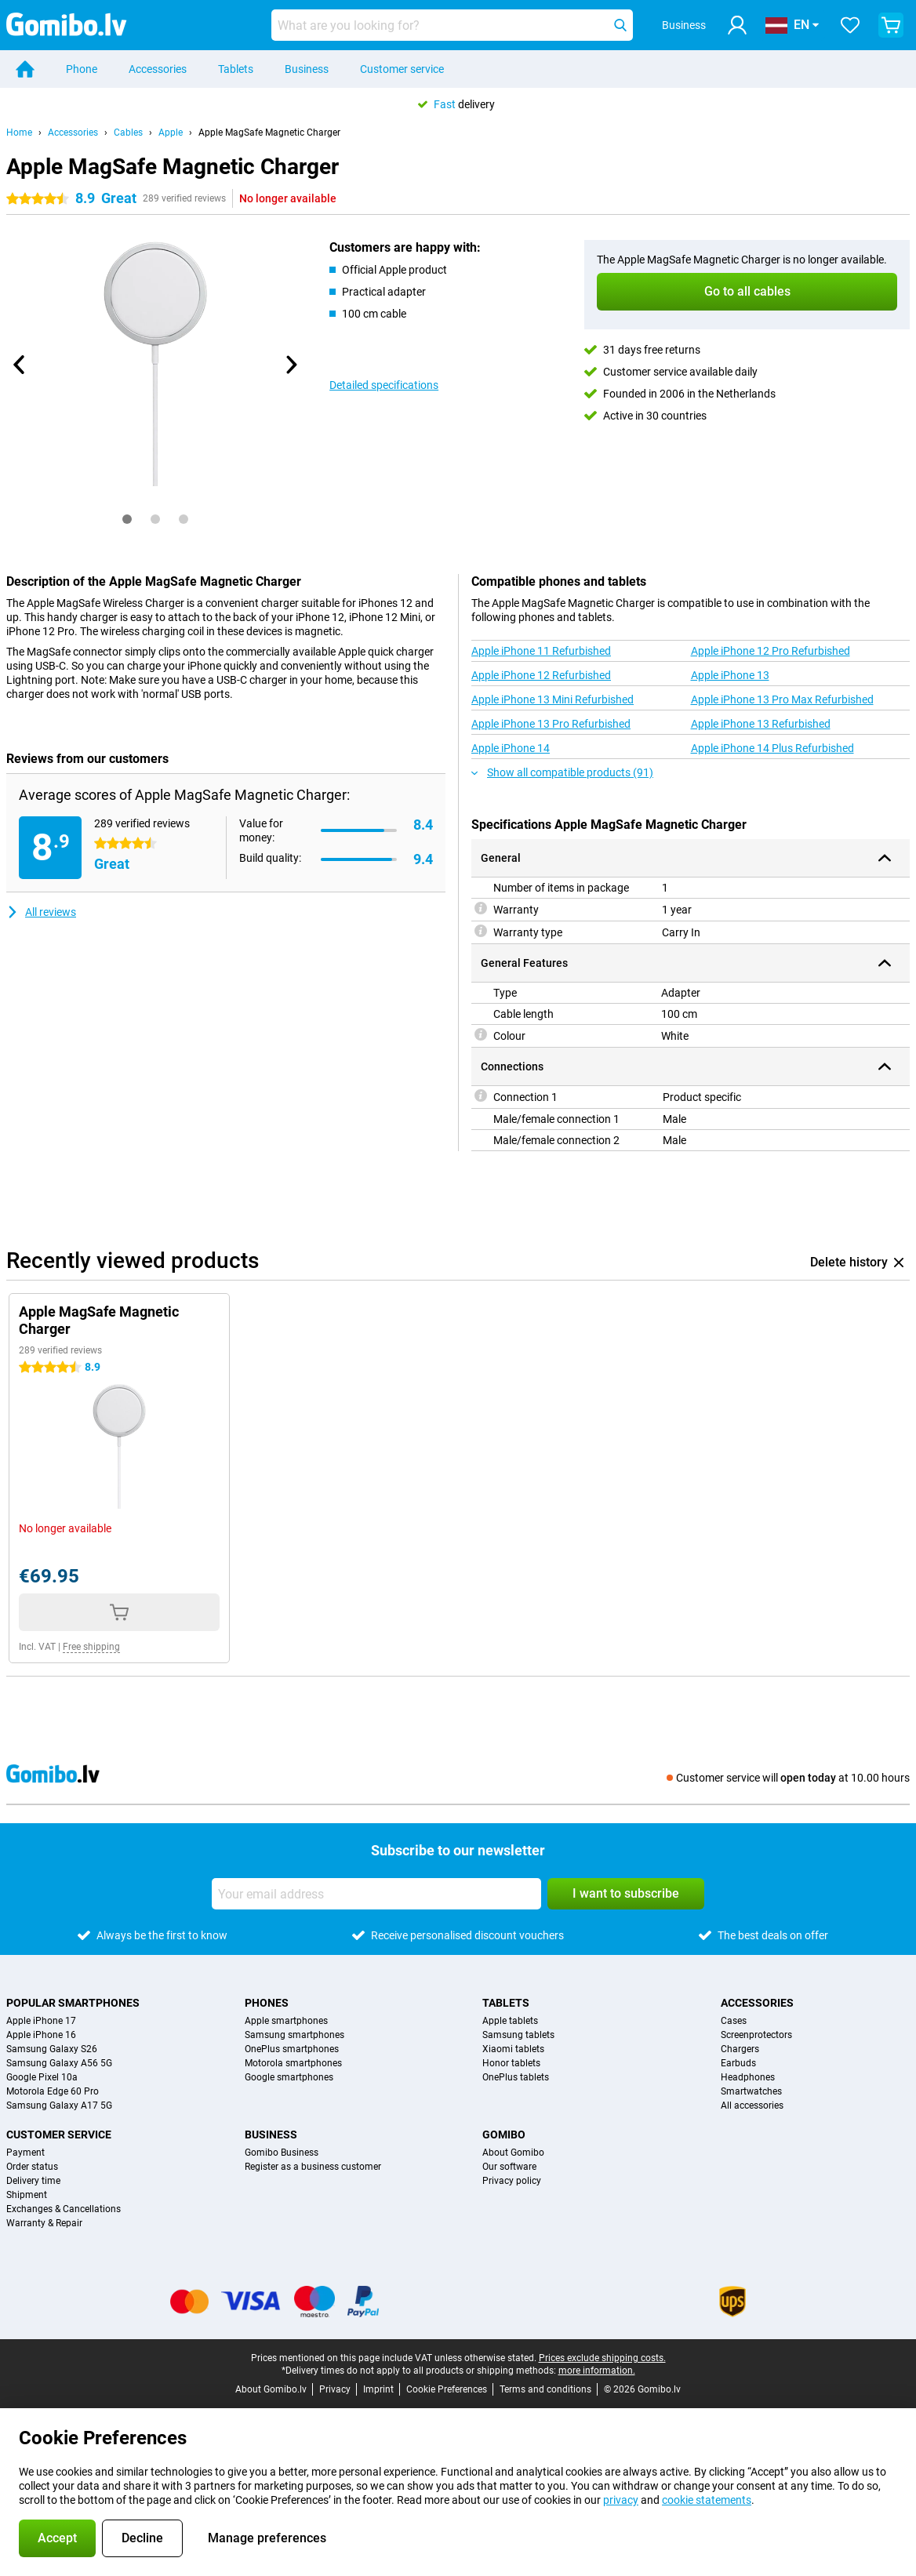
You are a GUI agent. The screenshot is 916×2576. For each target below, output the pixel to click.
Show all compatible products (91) (562, 772)
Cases (734, 2020)
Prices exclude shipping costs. (602, 2358)
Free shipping (91, 1646)
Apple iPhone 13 (730, 675)
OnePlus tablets (515, 2077)
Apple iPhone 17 (41, 2020)
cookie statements (706, 2500)
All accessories (752, 2105)
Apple (170, 132)
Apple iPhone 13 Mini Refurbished (552, 699)
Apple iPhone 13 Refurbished (761, 724)
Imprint (378, 2389)
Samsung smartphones (294, 2034)
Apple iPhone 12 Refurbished (541, 675)
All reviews (41, 912)
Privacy (335, 2389)
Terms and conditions (545, 2389)
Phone (81, 69)
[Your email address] (376, 1893)
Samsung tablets (518, 2034)
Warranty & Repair (44, 2223)
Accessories (158, 69)
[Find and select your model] (452, 25)
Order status (32, 2166)
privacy (620, 2500)
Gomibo (503, 2134)
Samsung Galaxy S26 (51, 2049)
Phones (267, 2002)
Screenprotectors (756, 2034)
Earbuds (738, 2063)
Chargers (740, 2049)
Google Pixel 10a (42, 2077)
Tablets (235, 69)
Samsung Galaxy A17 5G (59, 2105)
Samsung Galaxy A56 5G (59, 2063)
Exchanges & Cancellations (63, 2209)
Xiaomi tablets (513, 2049)
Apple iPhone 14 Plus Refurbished (772, 748)
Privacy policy (511, 2180)
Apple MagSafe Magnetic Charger (269, 132)
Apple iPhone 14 (510, 748)
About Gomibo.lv (271, 2389)
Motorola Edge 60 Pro (52, 2091)
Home (19, 132)
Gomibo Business (281, 2152)
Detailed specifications (383, 385)
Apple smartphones (286, 2020)
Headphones (748, 2077)
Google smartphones (289, 2077)
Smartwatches (751, 2091)
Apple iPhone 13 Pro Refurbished (551, 724)
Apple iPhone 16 (41, 2034)
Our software (509, 2166)
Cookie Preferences (446, 2389)
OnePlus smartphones (292, 2049)
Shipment (26, 2194)
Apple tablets (510, 2020)
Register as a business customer (313, 2166)
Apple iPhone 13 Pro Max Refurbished (782, 699)
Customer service (402, 69)
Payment (25, 2152)
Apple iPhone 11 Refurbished (541, 651)
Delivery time (33, 2180)
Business (307, 69)
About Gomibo (513, 2152)
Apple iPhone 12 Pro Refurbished (770, 651)
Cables (128, 132)
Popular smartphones (73, 2002)
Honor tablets (511, 2063)
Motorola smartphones (293, 2063)
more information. (596, 2370)
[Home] (25, 69)
